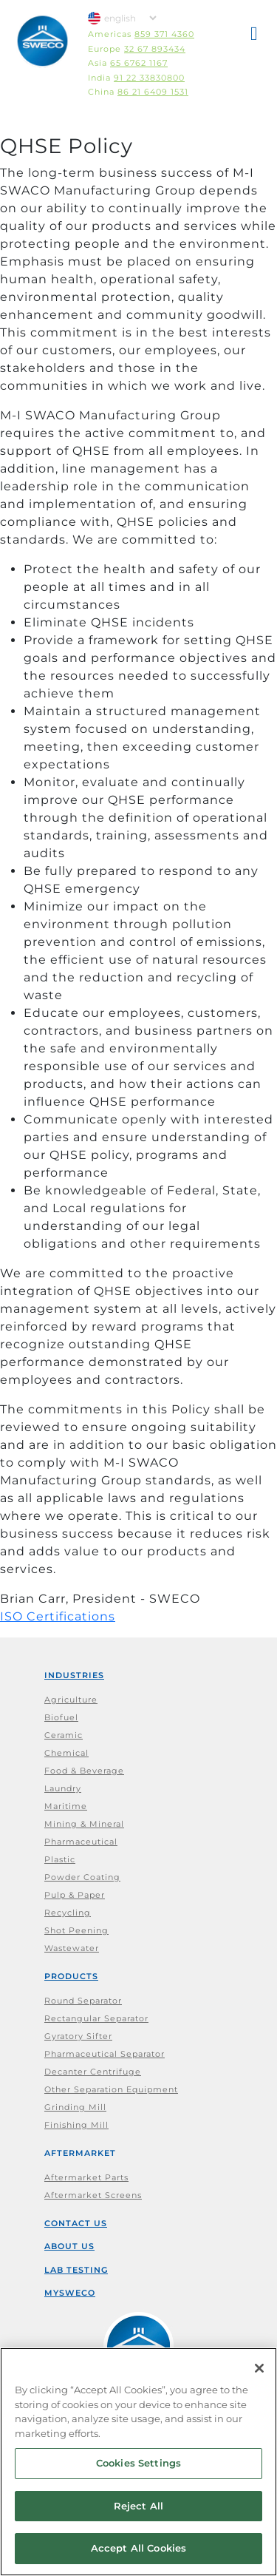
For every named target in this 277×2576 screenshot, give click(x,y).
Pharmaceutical (80, 1841)
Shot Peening (76, 1930)
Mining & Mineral (84, 1824)
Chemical (66, 1753)
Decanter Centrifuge (92, 2071)
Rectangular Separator (96, 2018)
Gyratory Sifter (78, 2036)
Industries (74, 1675)
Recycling (67, 1912)
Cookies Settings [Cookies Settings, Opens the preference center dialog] (138, 2463)
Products (71, 1976)
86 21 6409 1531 (152, 92)
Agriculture (71, 1699)
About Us (69, 2246)
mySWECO (69, 2293)
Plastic (59, 1859)
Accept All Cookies (138, 2548)
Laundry (62, 1788)
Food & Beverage (84, 1770)
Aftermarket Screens (93, 2195)
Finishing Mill (76, 2125)
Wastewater (71, 1948)
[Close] (259, 2368)
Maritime (65, 1806)
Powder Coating (82, 1877)
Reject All (138, 2506)
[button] (254, 36)
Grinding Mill (75, 2107)
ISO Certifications (57, 1616)
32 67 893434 (154, 49)
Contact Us (75, 2223)
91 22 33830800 (149, 77)
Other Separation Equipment (111, 2089)
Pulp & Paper (74, 1895)
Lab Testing (76, 2270)
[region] (138, 2461)
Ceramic (63, 1735)
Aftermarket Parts (86, 2177)
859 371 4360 (164, 34)
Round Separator (83, 2000)
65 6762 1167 (139, 63)
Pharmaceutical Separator (104, 2054)
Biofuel (61, 1717)
